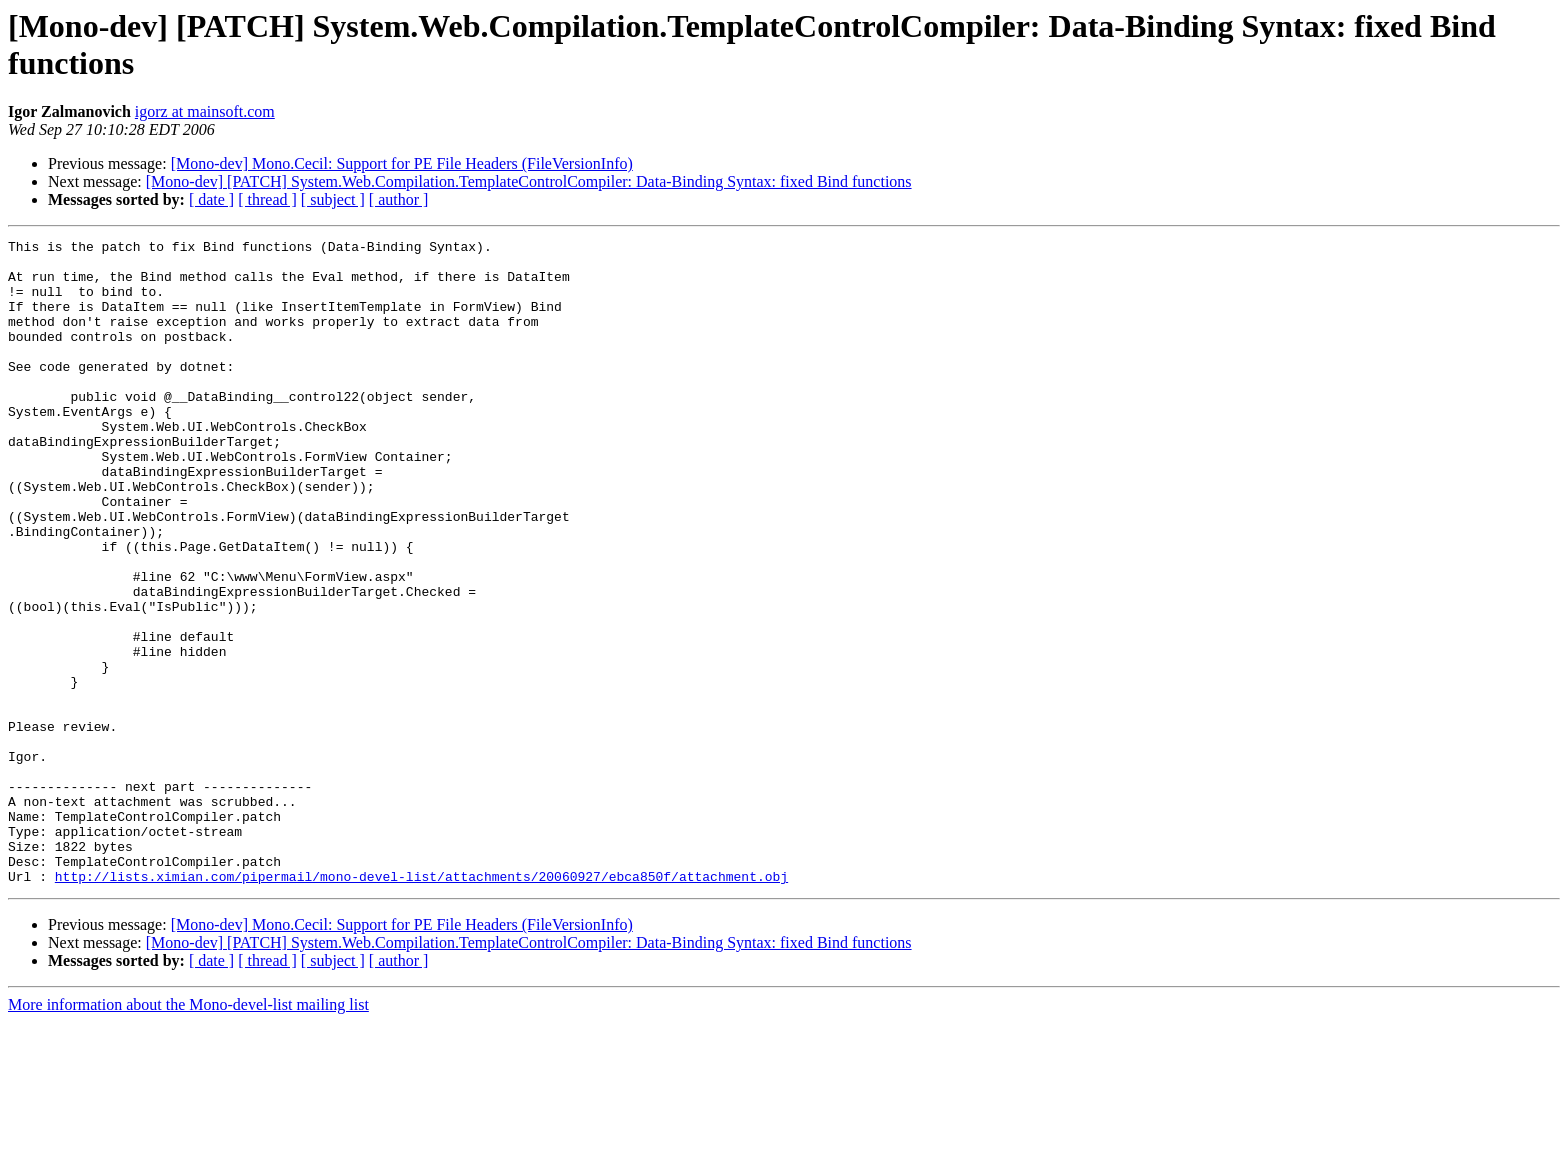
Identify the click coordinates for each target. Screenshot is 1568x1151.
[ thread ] (267, 199)
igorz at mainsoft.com (205, 111)
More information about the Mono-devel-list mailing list (188, 1133)
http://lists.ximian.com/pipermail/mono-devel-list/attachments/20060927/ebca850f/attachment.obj (421, 1005)
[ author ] (399, 199)
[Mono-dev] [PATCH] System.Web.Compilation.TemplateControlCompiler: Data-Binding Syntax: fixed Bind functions (529, 181)
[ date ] (211, 199)
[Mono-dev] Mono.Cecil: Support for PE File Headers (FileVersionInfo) (402, 163)
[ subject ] (333, 199)
